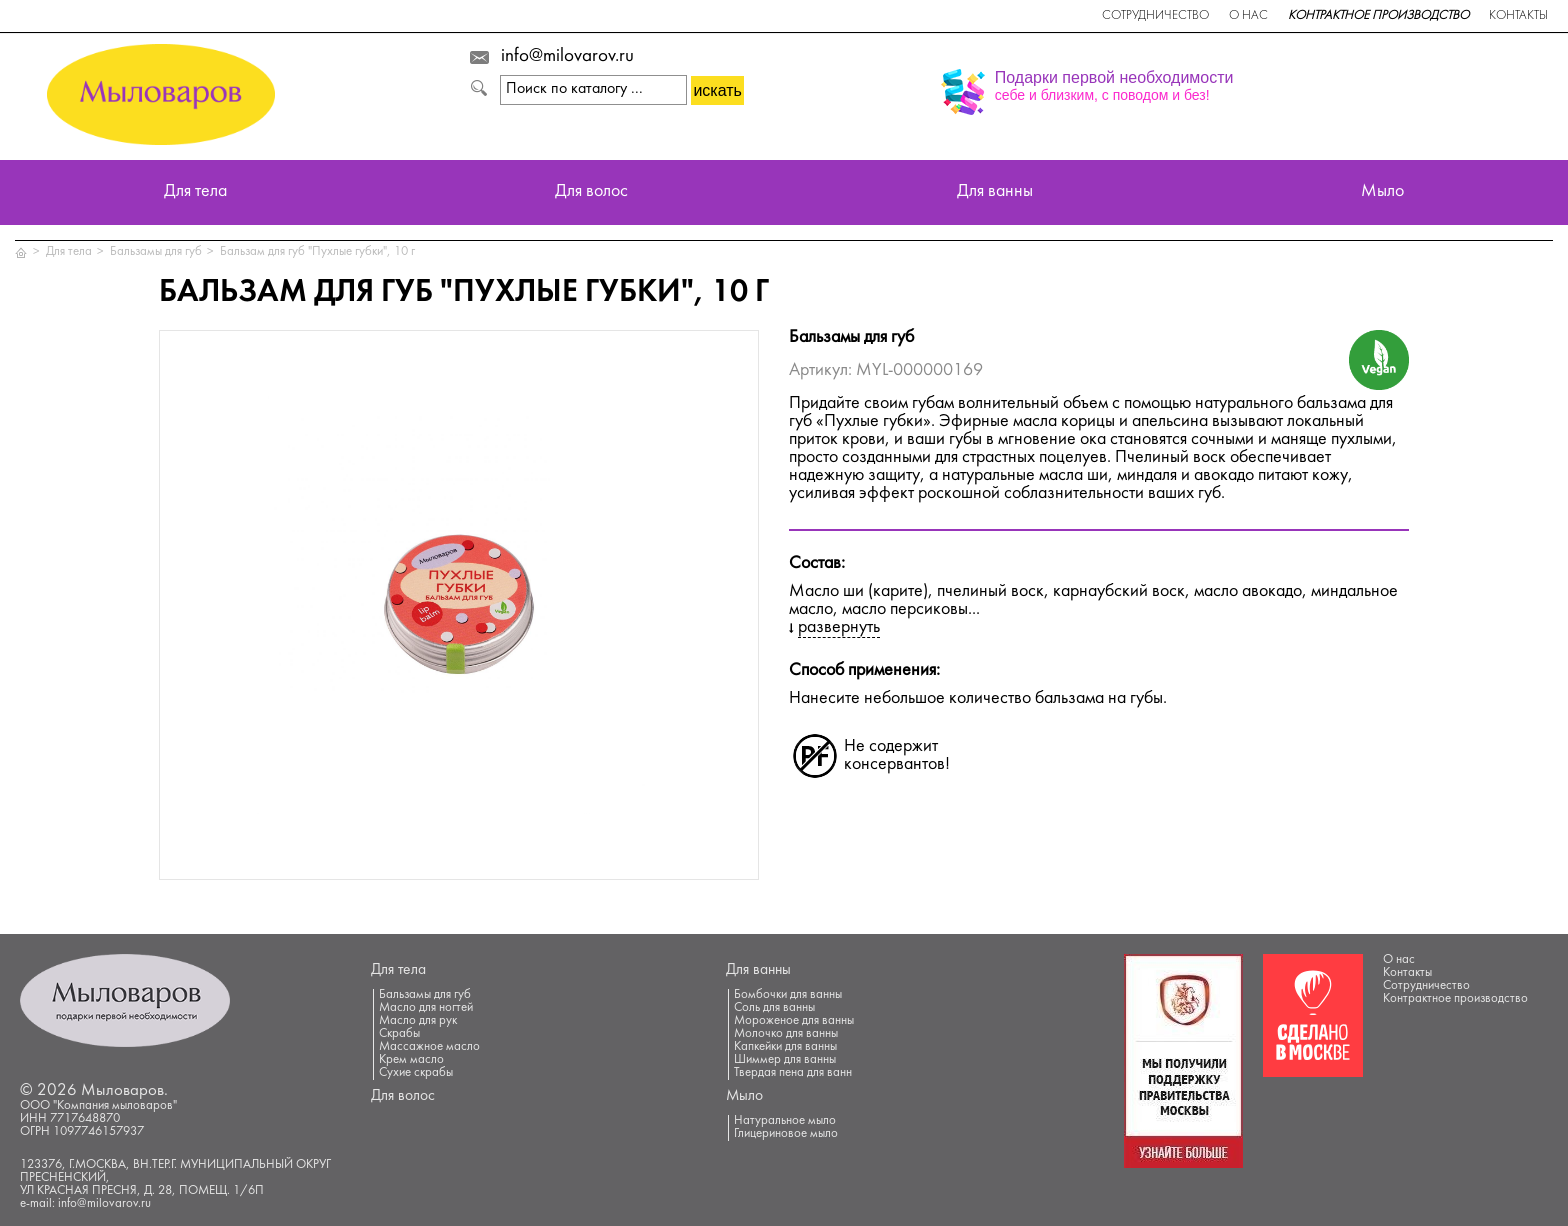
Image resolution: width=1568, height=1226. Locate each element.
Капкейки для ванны (785, 1047)
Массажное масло (429, 1047)
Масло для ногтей (426, 1008)
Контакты (1518, 16)
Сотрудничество (1155, 16)
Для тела (195, 192)
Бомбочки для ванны (788, 995)
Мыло (1382, 192)
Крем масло (411, 1060)
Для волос (591, 192)
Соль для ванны (774, 1008)
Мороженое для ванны (794, 1021)
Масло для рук (418, 1021)
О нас (1248, 16)
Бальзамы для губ (156, 252)
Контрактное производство (1378, 16)
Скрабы (399, 1034)
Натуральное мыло (785, 1121)
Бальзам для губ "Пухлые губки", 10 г (317, 252)
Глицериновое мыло (786, 1134)
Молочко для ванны (786, 1034)
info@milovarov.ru (567, 57)
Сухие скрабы (416, 1073)
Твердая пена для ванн (793, 1073)
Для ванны (995, 192)
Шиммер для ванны (785, 1060)
